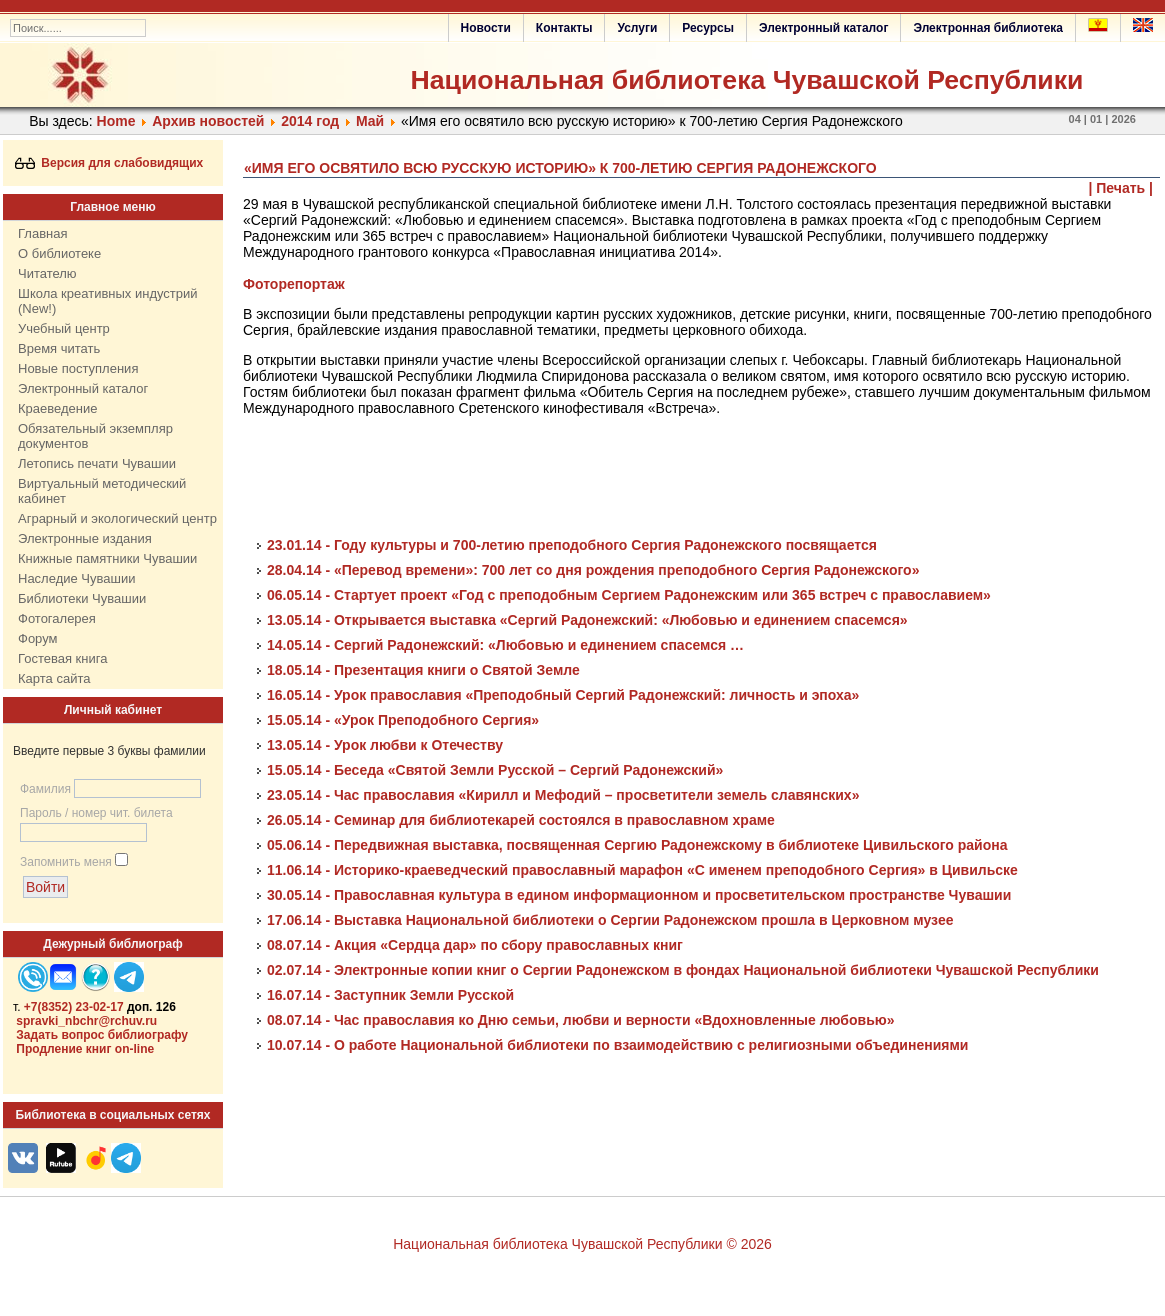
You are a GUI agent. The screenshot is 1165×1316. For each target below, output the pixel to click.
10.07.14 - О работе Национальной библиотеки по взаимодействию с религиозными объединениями (617, 1045)
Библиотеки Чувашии (82, 598)
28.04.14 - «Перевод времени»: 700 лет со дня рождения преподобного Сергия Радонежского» (593, 570)
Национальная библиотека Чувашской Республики (746, 80)
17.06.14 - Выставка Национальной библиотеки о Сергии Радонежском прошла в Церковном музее (610, 920)
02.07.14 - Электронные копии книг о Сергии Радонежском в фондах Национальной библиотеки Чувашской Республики (683, 970)
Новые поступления (78, 368)
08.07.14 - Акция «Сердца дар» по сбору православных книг (475, 945)
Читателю (47, 273)
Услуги (637, 28)
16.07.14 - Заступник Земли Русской (390, 995)
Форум (38, 638)
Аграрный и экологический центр (117, 518)
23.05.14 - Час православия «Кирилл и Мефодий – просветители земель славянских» (563, 795)
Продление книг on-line (85, 1049)
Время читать (59, 348)
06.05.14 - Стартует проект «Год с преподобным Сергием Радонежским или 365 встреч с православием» (629, 595)
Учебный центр (64, 328)
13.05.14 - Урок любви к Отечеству (385, 745)
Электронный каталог (823, 28)
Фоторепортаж (294, 284)
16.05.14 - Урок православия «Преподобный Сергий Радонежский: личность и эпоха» (563, 695)
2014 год (310, 121)
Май (370, 121)
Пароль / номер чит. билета (96, 813)
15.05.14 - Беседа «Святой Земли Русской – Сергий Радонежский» (495, 770)
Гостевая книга (62, 658)
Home (116, 121)
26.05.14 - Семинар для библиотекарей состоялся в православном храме (521, 820)
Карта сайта (54, 678)
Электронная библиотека (988, 28)
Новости (486, 28)
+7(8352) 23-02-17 (74, 1007)
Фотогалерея (57, 618)
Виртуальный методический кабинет (102, 491)
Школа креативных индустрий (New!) (108, 301)
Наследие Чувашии (76, 578)
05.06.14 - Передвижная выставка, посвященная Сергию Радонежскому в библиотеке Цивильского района (637, 845)
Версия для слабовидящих (109, 163)
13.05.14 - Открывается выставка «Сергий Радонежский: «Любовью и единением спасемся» (587, 620)
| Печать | (1121, 188)
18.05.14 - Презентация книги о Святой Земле (423, 670)
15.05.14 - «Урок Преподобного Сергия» (403, 720)
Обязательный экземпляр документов (95, 436)
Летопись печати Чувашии (97, 463)
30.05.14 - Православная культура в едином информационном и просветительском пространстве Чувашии (639, 895)
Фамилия (45, 789)
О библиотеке (59, 253)
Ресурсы (708, 28)
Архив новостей (208, 121)
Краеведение (57, 408)
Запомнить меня (66, 862)
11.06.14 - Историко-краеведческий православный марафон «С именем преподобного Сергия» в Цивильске (642, 870)
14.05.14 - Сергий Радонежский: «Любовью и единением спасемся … (505, 645)
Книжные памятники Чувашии (107, 558)
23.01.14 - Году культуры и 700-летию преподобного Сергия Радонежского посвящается (572, 545)
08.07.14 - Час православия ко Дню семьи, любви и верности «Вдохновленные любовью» (581, 1020)
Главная (42, 233)
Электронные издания (85, 538)
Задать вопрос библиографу (102, 1035)
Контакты (564, 28)
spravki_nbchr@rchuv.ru (86, 1021)
